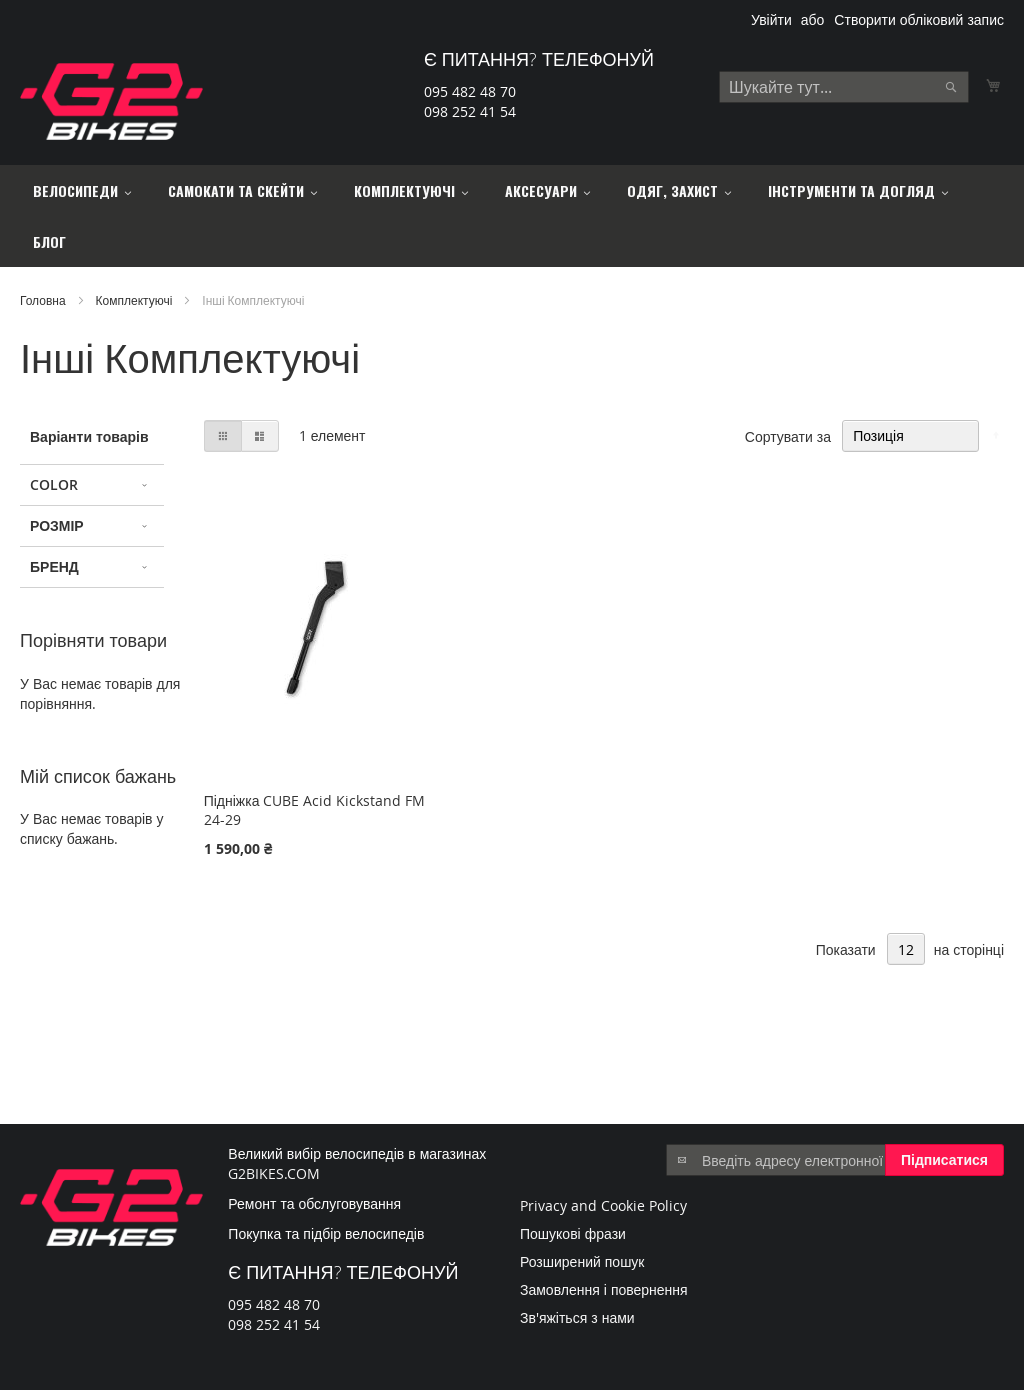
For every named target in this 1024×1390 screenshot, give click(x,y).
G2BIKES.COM (274, 1173)
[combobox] (844, 87)
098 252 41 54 (470, 111)
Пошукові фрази (573, 1233)
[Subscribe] (944, 1160)
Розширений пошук (582, 1261)
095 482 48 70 (470, 91)
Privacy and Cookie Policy (603, 1205)
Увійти (771, 19)
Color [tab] (54, 484)
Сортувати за (788, 435)
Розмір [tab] (57, 525)
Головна (44, 300)
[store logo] (111, 101)
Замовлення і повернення (604, 1289)
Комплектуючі (136, 300)
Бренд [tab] (54, 566)
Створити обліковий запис (919, 19)
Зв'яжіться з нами (577, 1317)
